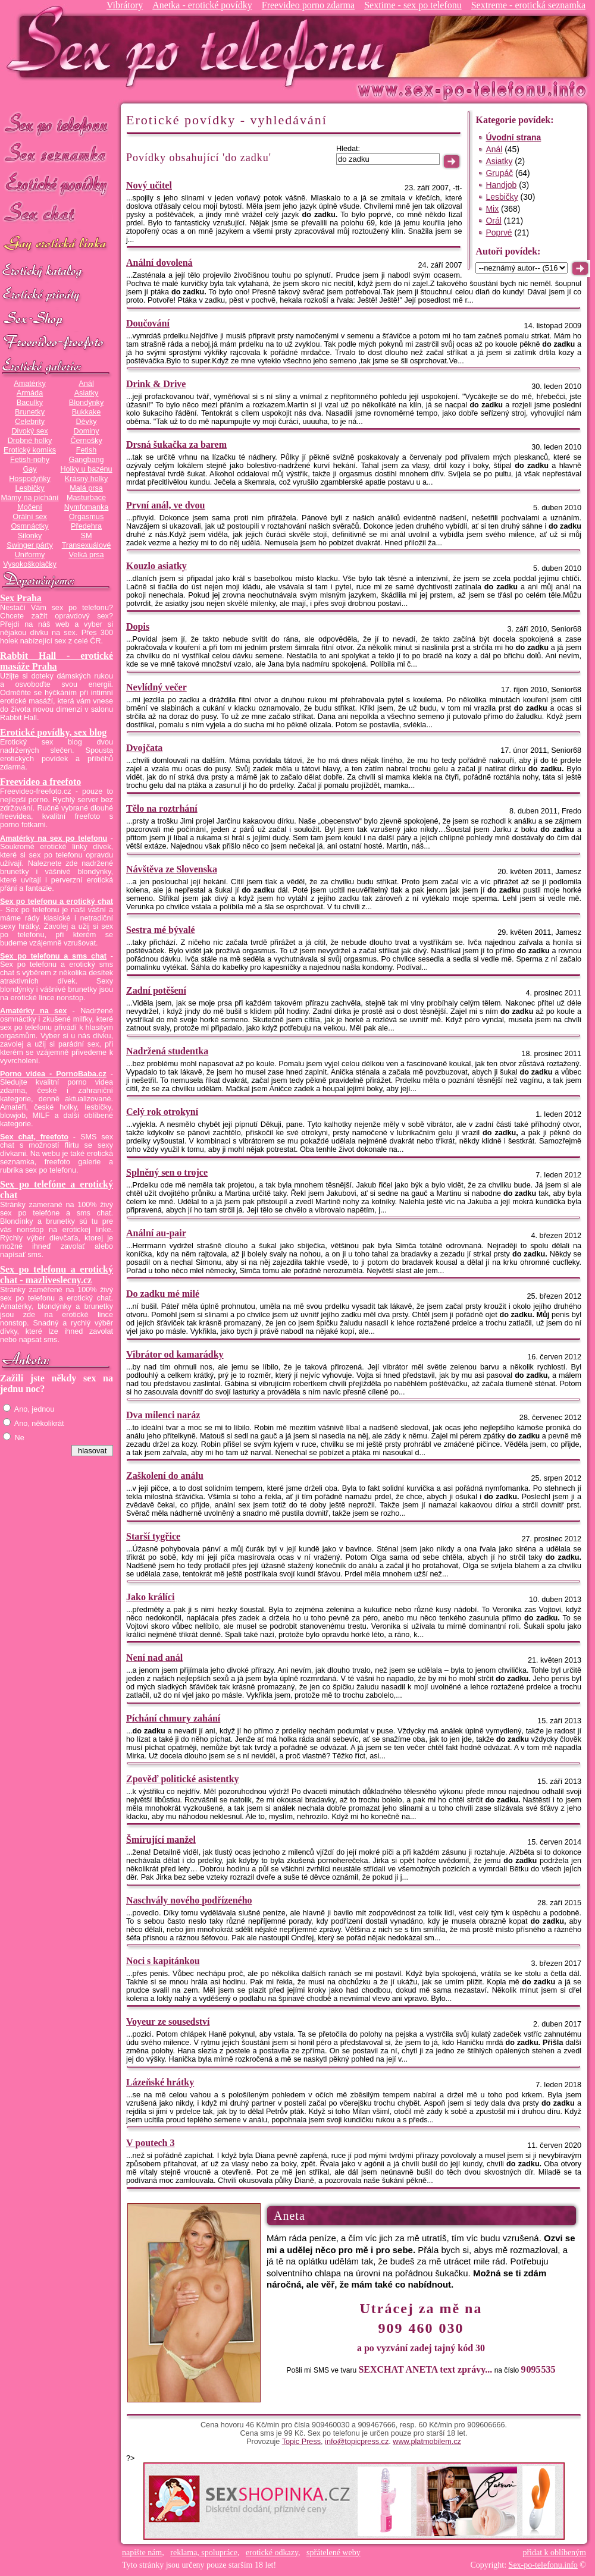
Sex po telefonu (56, 123)
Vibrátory (125, 5)
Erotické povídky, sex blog (53, 732)
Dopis (137, 626)
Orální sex (29, 517)
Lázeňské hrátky (160, 2082)
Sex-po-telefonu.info (543, 2565)
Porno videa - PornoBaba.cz (53, 1074)
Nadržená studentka (167, 1051)
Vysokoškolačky (30, 564)
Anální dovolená (159, 262)
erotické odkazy (272, 2552)
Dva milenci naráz (163, 1415)
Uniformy (30, 555)
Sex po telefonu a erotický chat (56, 901)
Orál (493, 220)
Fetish (86, 450)
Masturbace (86, 498)
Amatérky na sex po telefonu (53, 838)
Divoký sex (29, 431)
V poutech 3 (150, 2143)
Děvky (86, 421)
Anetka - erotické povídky (202, 5)
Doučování (148, 323)
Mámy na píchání (29, 498)
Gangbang (86, 459)
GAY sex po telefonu (56, 245)
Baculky (30, 402)
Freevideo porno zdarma (308, 5)
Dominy (86, 431)
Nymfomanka (86, 507)
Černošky (86, 440)
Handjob (501, 185)
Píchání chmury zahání (173, 1718)
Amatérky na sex (33, 1011)
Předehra (86, 526)
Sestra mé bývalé (160, 930)
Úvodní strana (513, 137)
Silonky (30, 536)
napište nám (142, 2552)
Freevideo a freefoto (40, 782)
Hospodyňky (30, 479)
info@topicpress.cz (357, 2441)
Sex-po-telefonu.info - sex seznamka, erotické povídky (200, 46)
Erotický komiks (30, 450)
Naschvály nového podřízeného (189, 1900)
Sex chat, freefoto (34, 1137)
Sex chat (56, 214)
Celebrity (30, 421)
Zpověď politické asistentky (182, 1779)
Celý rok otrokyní (162, 1112)
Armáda (30, 393)
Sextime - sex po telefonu (413, 5)
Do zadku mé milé (162, 1294)
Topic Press (301, 2441)
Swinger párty (29, 545)
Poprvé (499, 232)
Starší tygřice (153, 1536)
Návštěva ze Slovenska (171, 869)
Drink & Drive (156, 384)
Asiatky (86, 393)
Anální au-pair (156, 1233)
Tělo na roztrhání (162, 808)
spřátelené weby (333, 2552)
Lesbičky (29, 488)
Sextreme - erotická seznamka (528, 5)
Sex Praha (21, 598)
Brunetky (30, 412)
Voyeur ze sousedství (167, 2021)
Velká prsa (86, 555)
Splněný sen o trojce (167, 1172)
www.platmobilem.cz (427, 2441)
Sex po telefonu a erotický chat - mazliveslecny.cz (56, 1274)
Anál (86, 383)
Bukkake (86, 412)
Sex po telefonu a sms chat (53, 956)
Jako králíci (150, 1597)
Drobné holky (30, 440)
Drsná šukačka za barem (176, 444)
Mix (492, 208)
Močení (29, 507)
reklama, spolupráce (203, 2552)
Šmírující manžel (161, 1839)
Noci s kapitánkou (163, 1961)
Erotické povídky (56, 184)
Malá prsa (86, 488)
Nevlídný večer (156, 687)
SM (86, 536)
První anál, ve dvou (165, 505)
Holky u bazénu (86, 469)
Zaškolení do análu (164, 1476)
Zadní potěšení (156, 990)
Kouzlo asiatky (156, 566)
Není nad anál (154, 1658)
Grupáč (499, 173)
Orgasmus (86, 517)
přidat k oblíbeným (554, 2552)
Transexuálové (86, 545)
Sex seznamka (56, 154)
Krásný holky (86, 479)
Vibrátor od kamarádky (175, 1354)
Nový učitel (149, 185)
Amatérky (29, 383)
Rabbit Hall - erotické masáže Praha (56, 661)
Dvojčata (144, 748)
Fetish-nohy (29, 459)
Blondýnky (86, 402)
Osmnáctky (29, 526)
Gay (29, 469)
